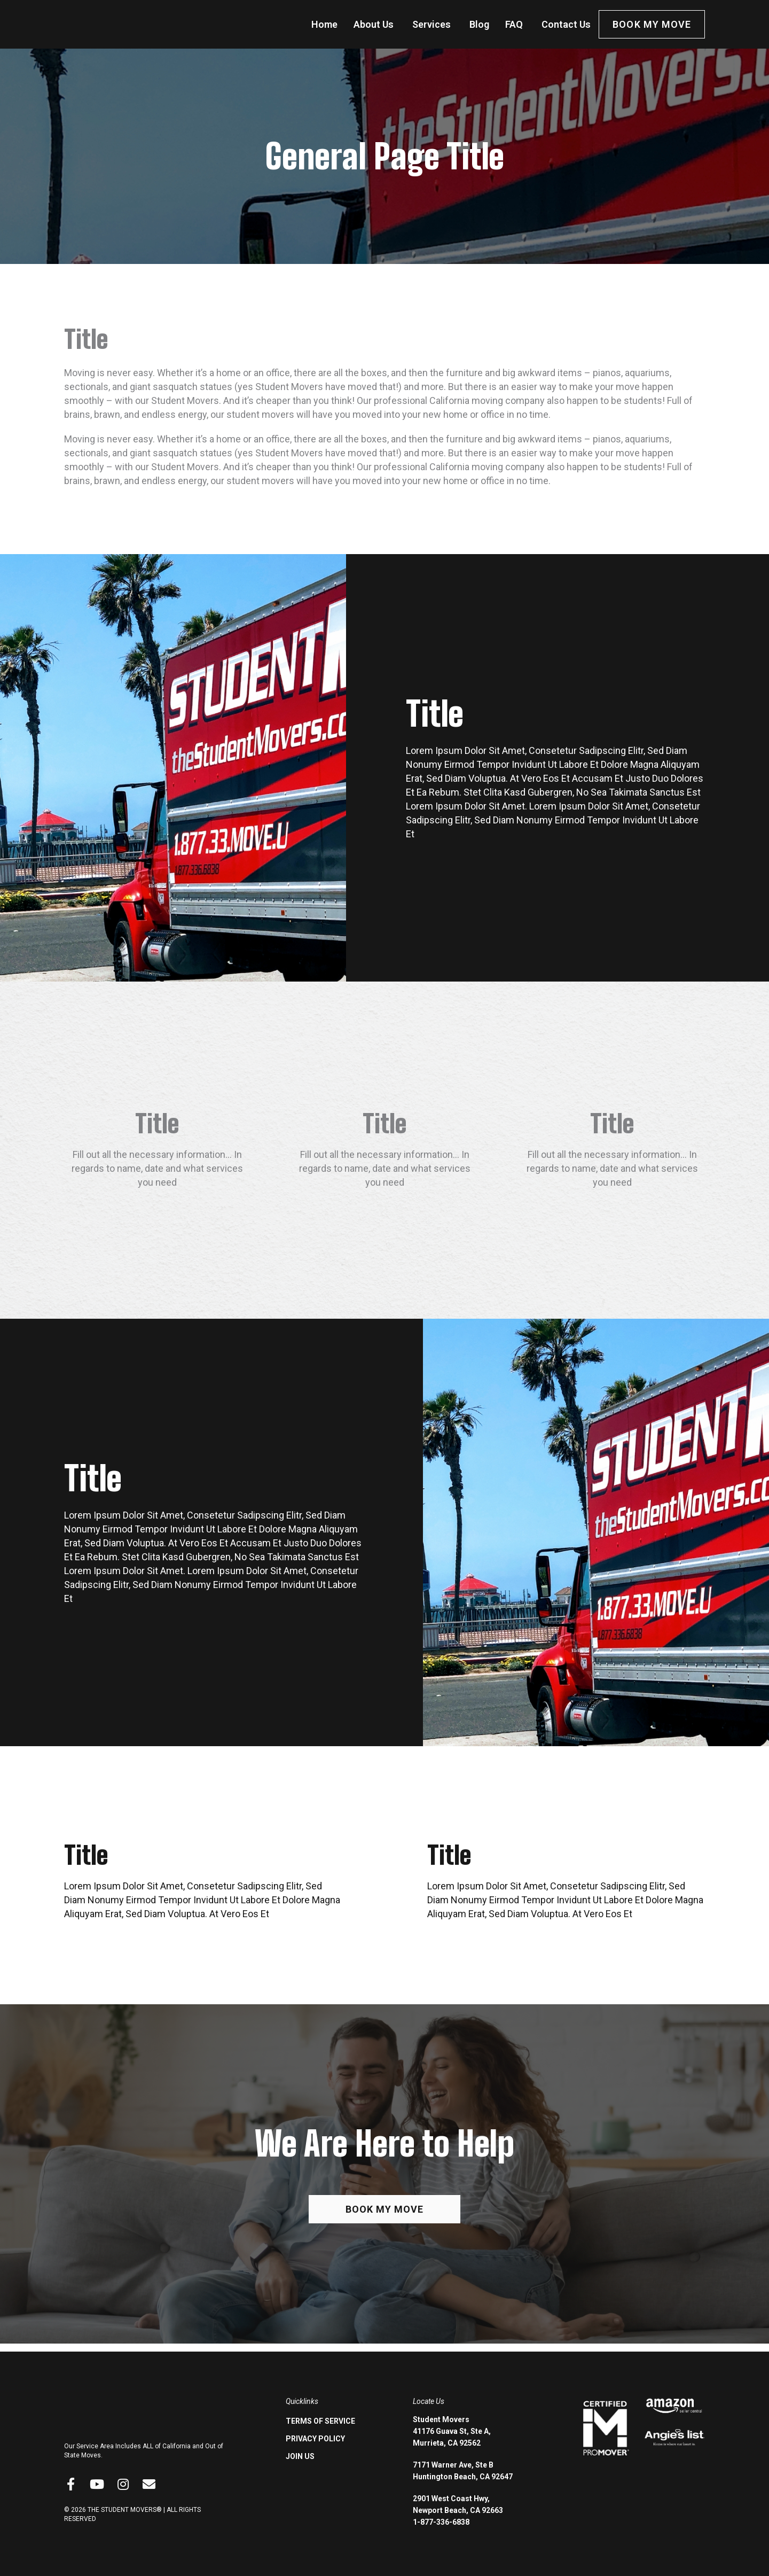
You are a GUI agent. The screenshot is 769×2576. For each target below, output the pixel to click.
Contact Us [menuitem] (566, 24)
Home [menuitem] (324, 24)
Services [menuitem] (431, 24)
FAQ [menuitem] (514, 24)
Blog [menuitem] (479, 24)
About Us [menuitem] (374, 24)
